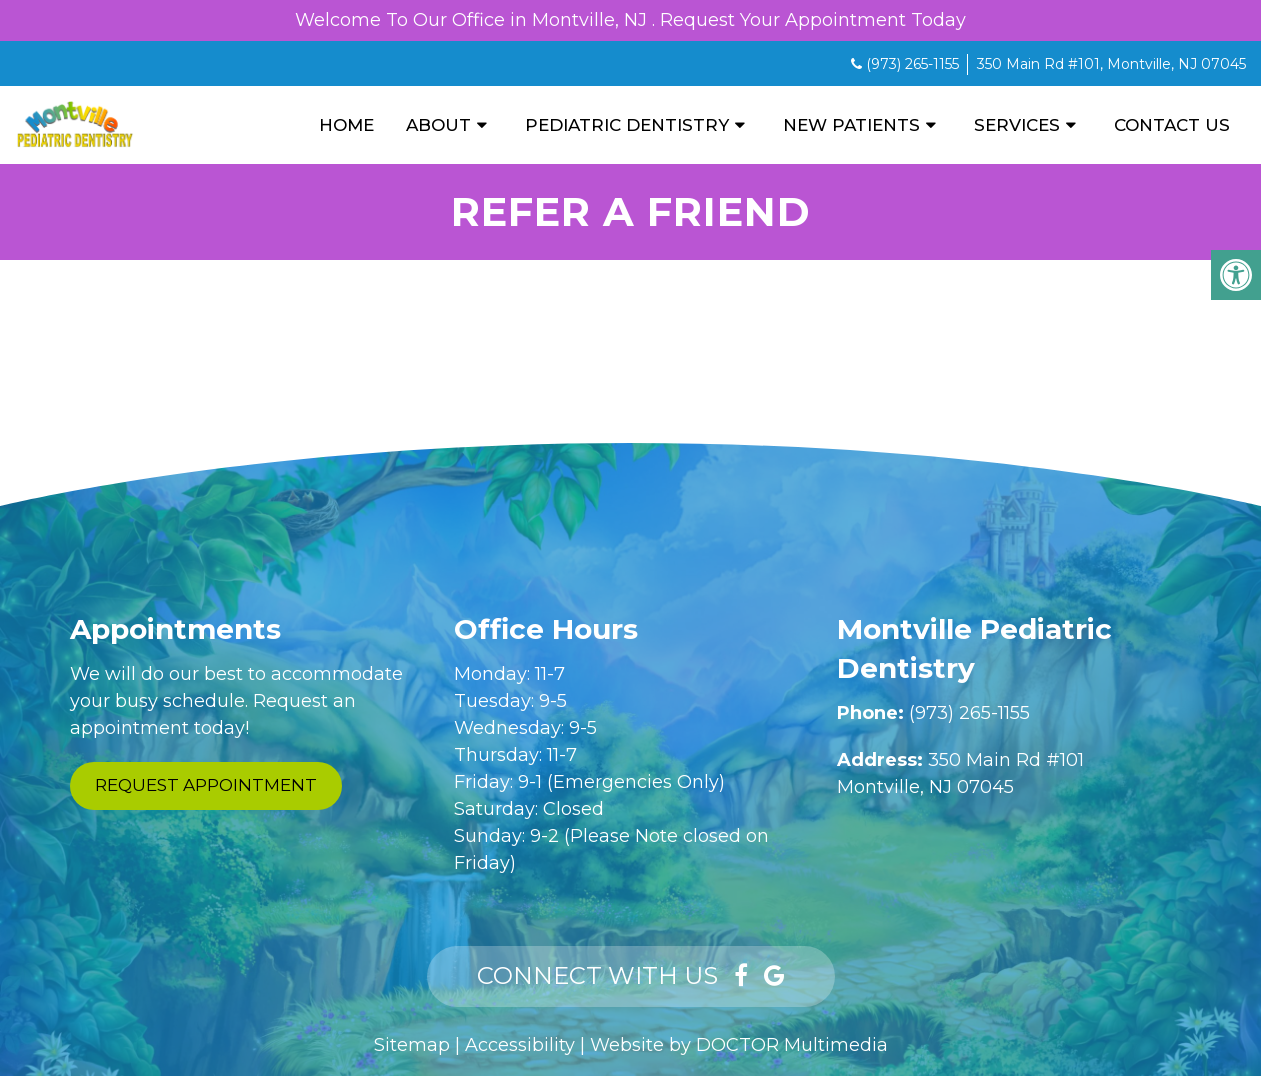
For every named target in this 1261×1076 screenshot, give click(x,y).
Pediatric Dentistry (627, 125)
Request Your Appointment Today (813, 20)
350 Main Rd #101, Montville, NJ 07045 (1111, 64)
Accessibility (520, 1045)
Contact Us (1172, 125)
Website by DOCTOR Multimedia (739, 1045)
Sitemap (412, 1045)
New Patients (851, 125)
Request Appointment (206, 785)
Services (1017, 125)
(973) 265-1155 (912, 64)
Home (346, 125)
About (438, 125)
